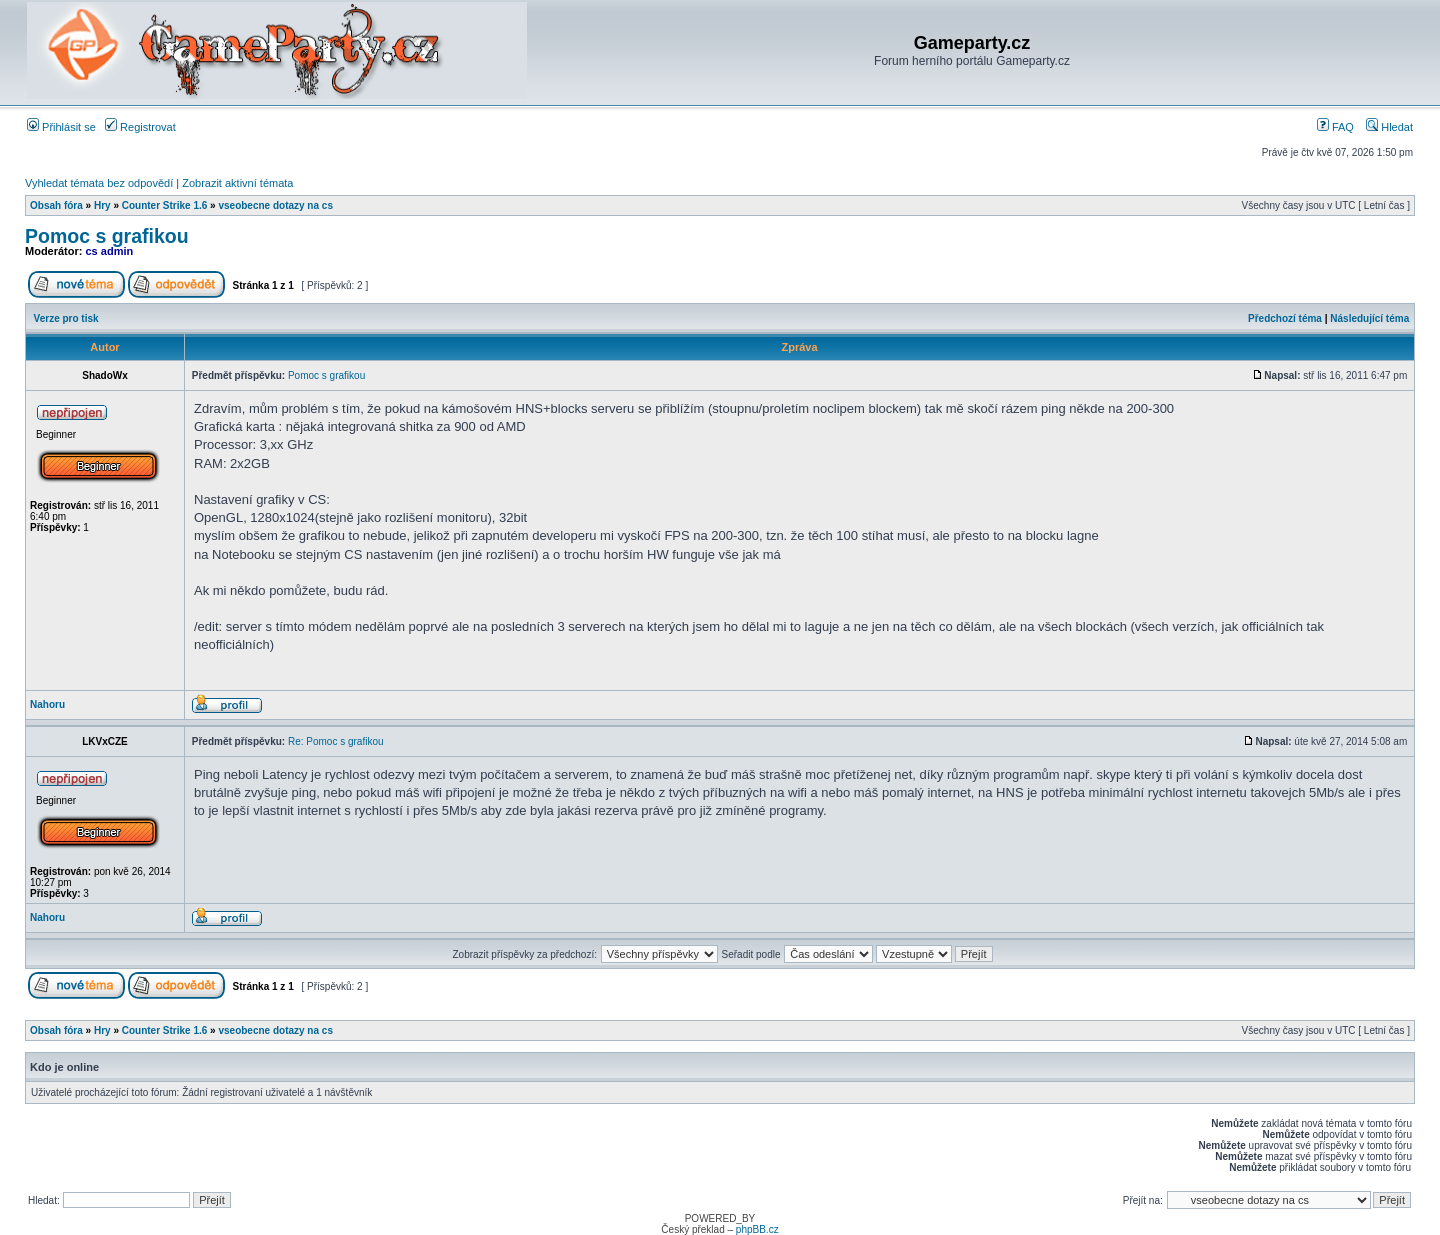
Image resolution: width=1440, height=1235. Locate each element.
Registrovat (140, 127)
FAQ (1335, 127)
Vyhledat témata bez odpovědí (99, 183)
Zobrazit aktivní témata (237, 183)
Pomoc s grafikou (107, 236)
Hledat (1389, 127)
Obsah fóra (56, 205)
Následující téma (1369, 318)
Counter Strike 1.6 (165, 205)
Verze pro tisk (66, 318)
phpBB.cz (757, 1229)
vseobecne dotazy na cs (275, 205)
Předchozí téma (1285, 318)
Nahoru (47, 704)
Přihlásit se (61, 127)
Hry (102, 205)
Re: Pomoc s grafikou (336, 741)
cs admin (110, 251)
